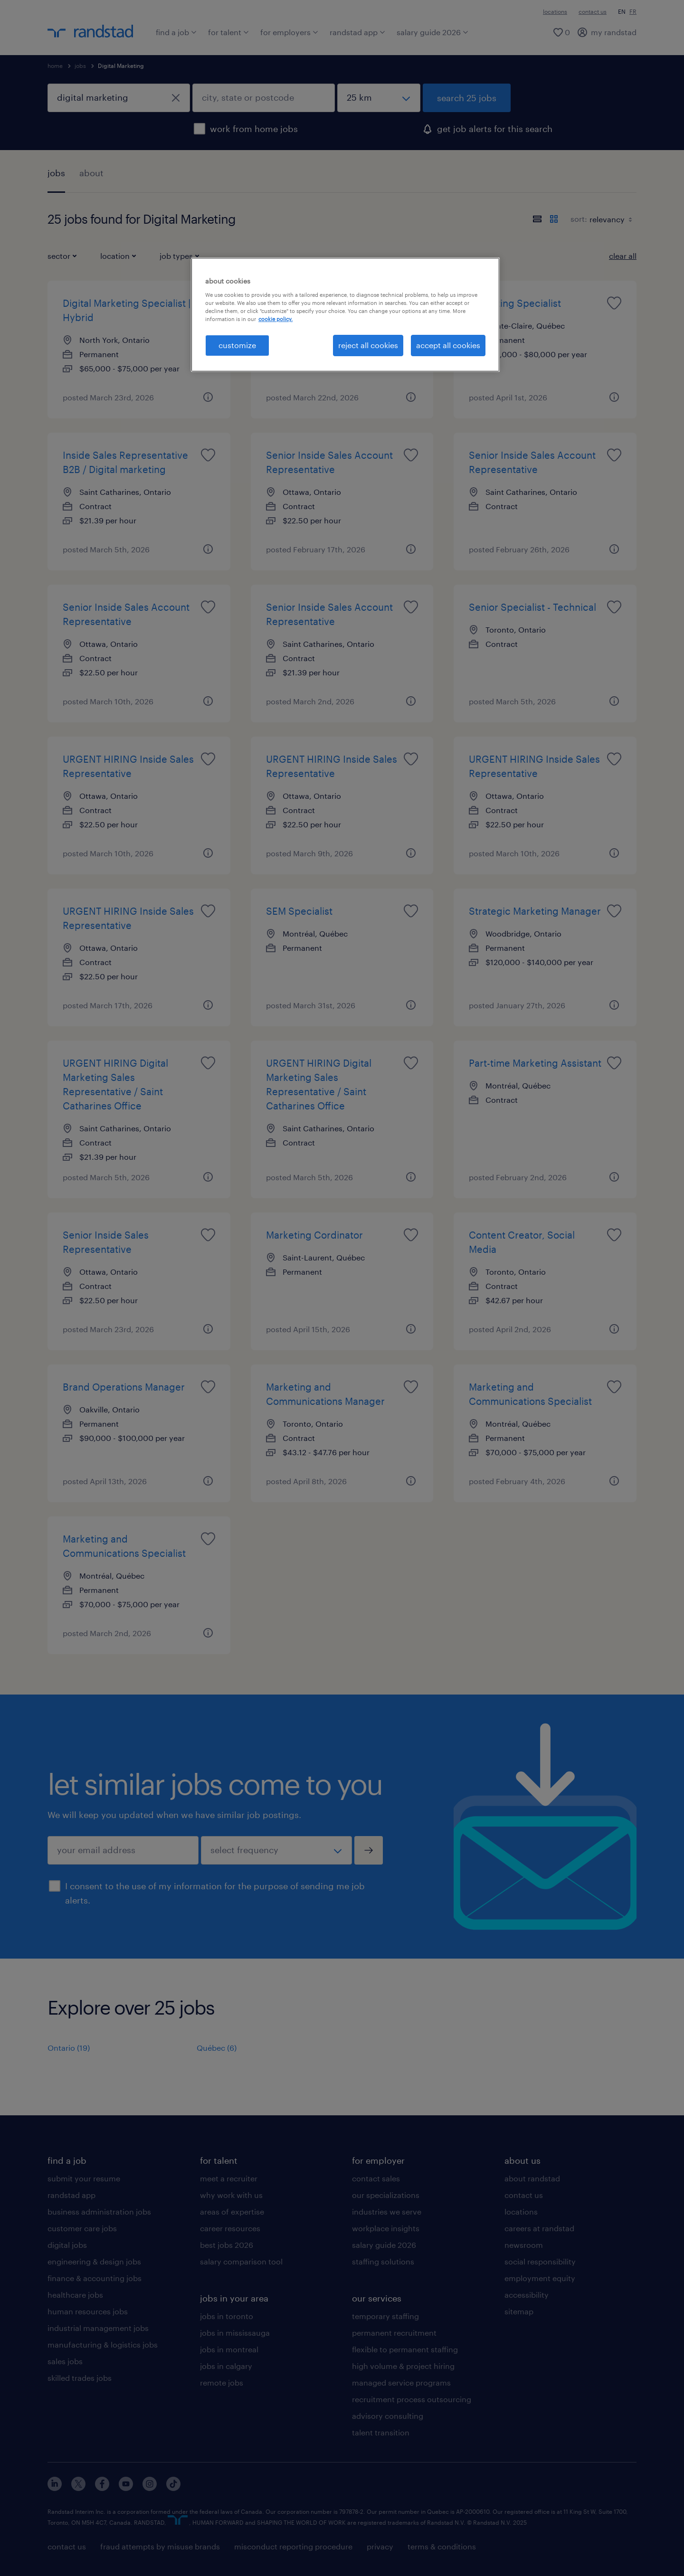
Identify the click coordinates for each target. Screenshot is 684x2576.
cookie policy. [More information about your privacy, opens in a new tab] (275, 319)
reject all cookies (368, 345)
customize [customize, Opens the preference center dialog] (237, 345)
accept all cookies (448, 345)
